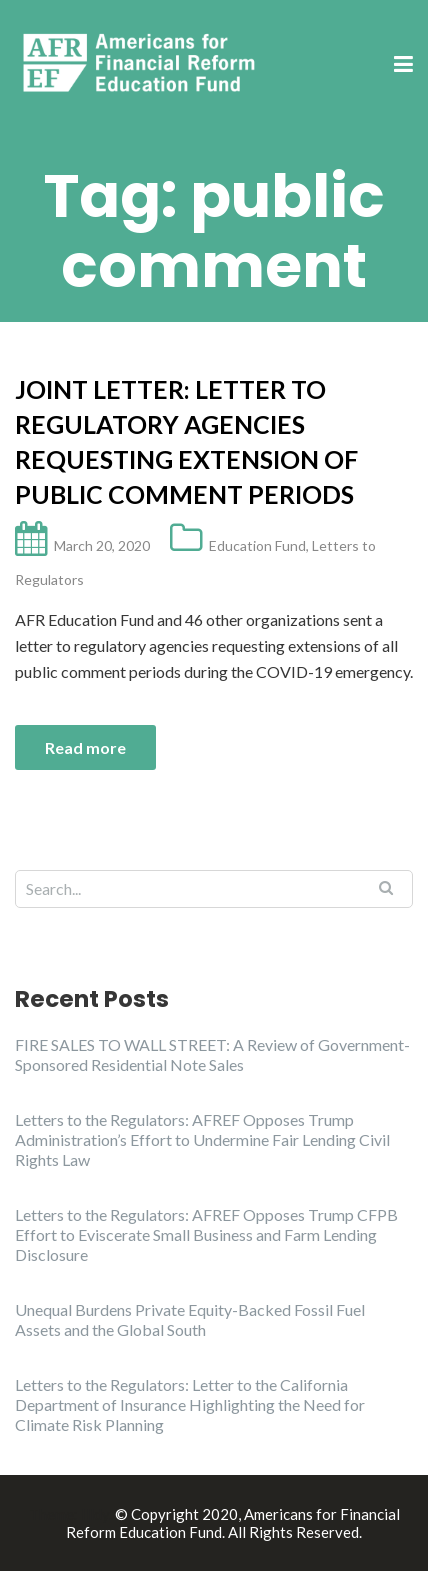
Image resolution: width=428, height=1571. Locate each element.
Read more (85, 747)
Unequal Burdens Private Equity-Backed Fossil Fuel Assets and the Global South (190, 1319)
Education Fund (257, 545)
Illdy (95, 1514)
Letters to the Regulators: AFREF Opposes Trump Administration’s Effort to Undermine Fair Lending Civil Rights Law (202, 1139)
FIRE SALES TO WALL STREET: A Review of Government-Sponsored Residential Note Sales (212, 1054)
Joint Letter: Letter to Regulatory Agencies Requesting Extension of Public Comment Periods (186, 441)
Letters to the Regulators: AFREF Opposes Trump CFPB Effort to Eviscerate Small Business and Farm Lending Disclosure (206, 1234)
